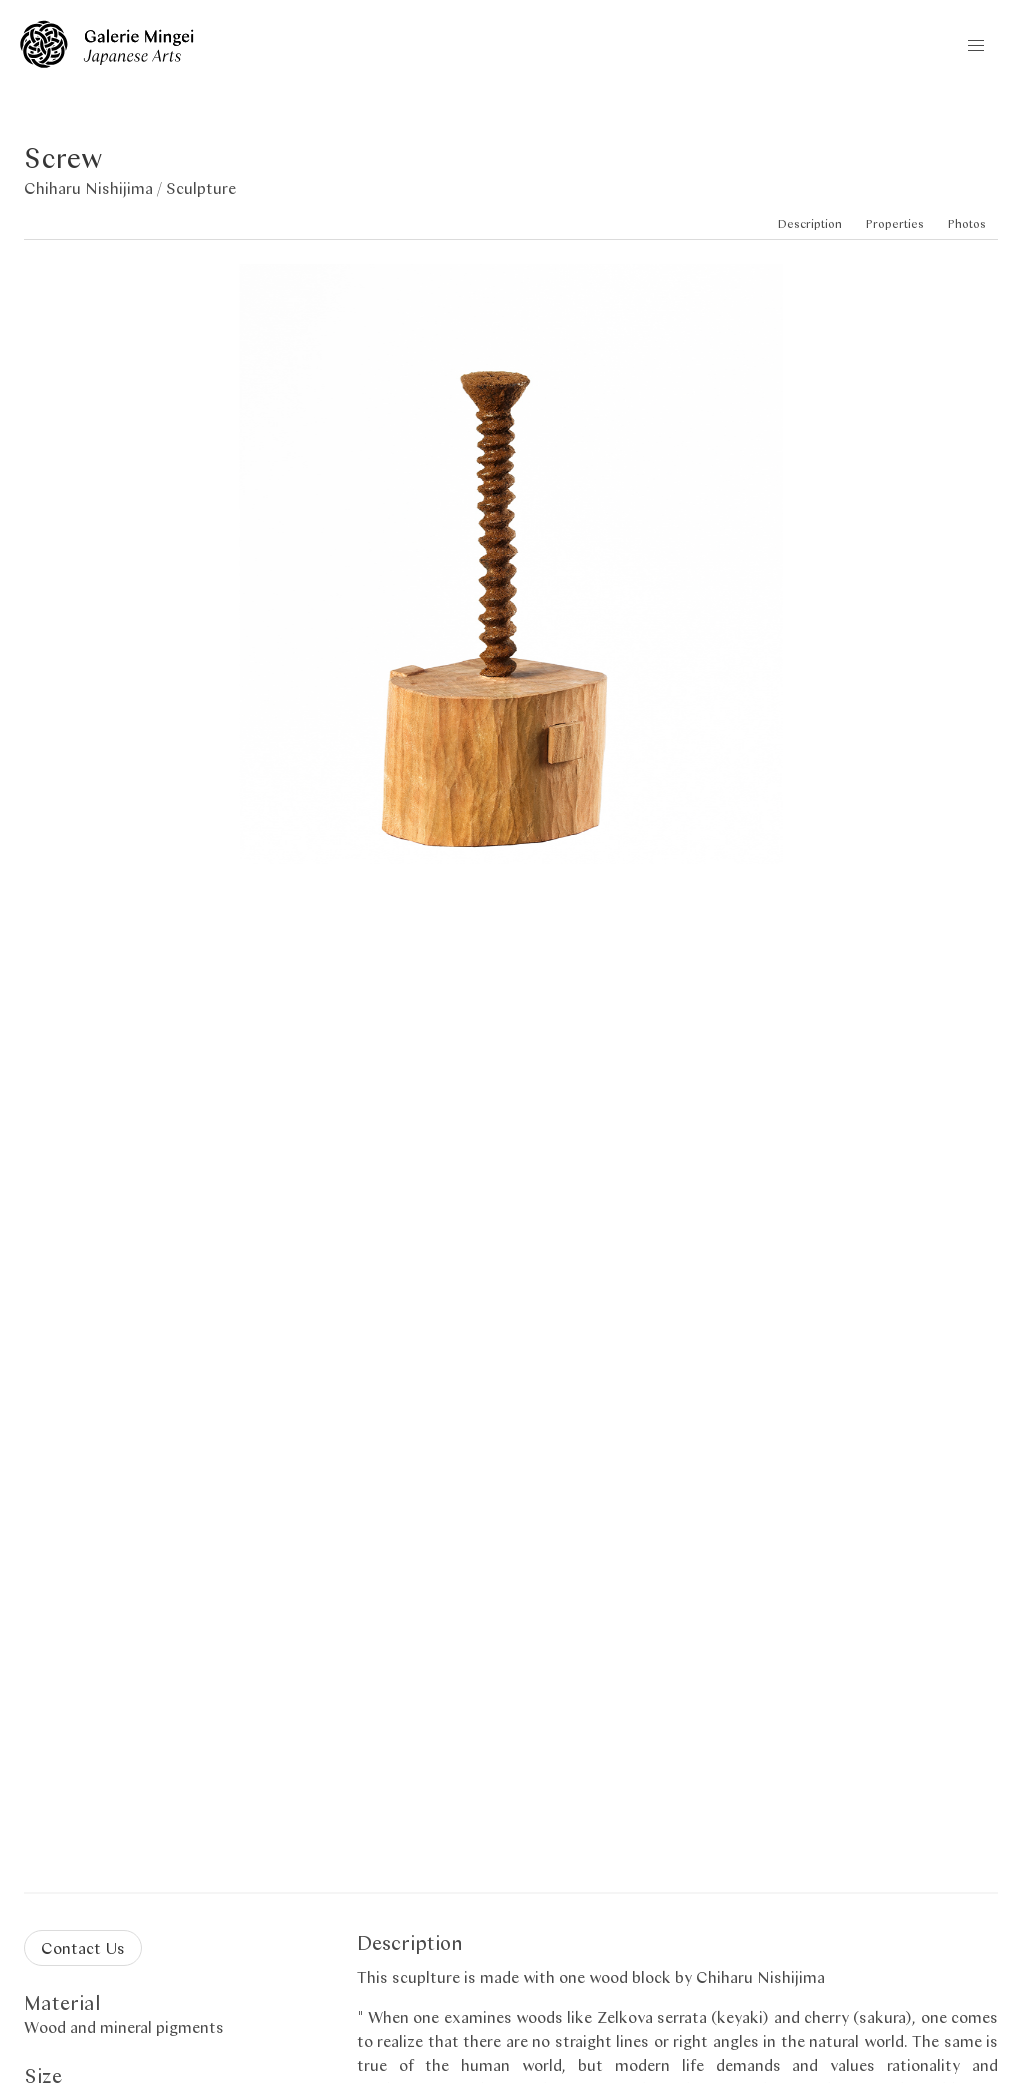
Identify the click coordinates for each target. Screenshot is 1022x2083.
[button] (976, 46)
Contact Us (83, 1947)
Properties (895, 223)
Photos (967, 223)
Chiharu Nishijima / (95, 187)
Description (810, 223)
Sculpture (201, 187)
